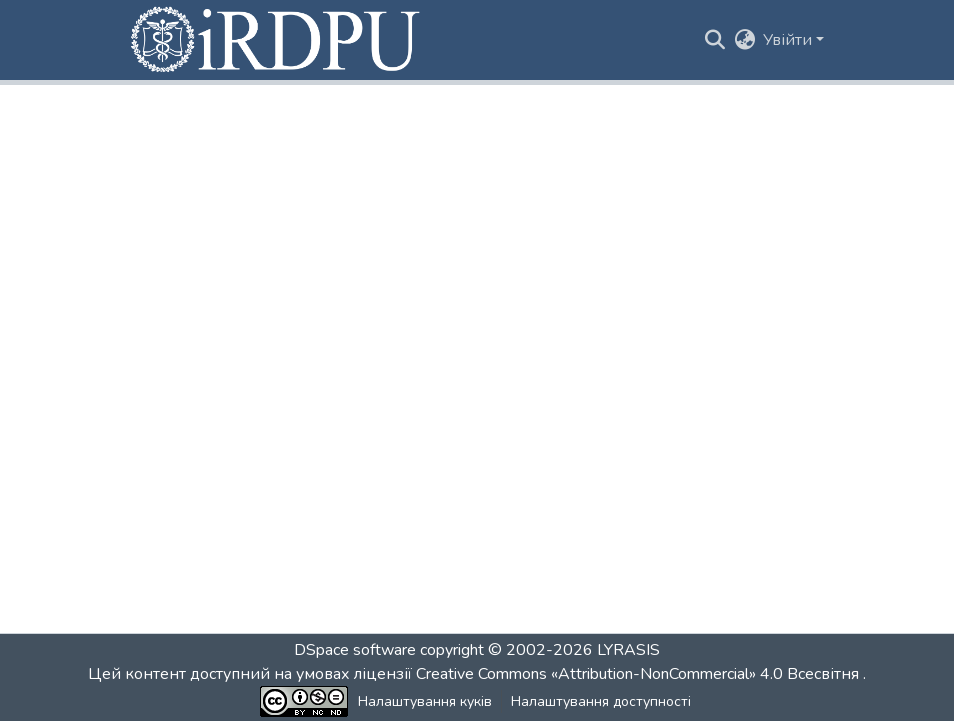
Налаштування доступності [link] (601, 701)
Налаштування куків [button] (425, 701)
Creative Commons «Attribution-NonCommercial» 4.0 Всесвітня (639, 674)
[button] (277, 40)
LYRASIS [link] (628, 650)
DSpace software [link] (355, 650)
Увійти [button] (789, 40)
